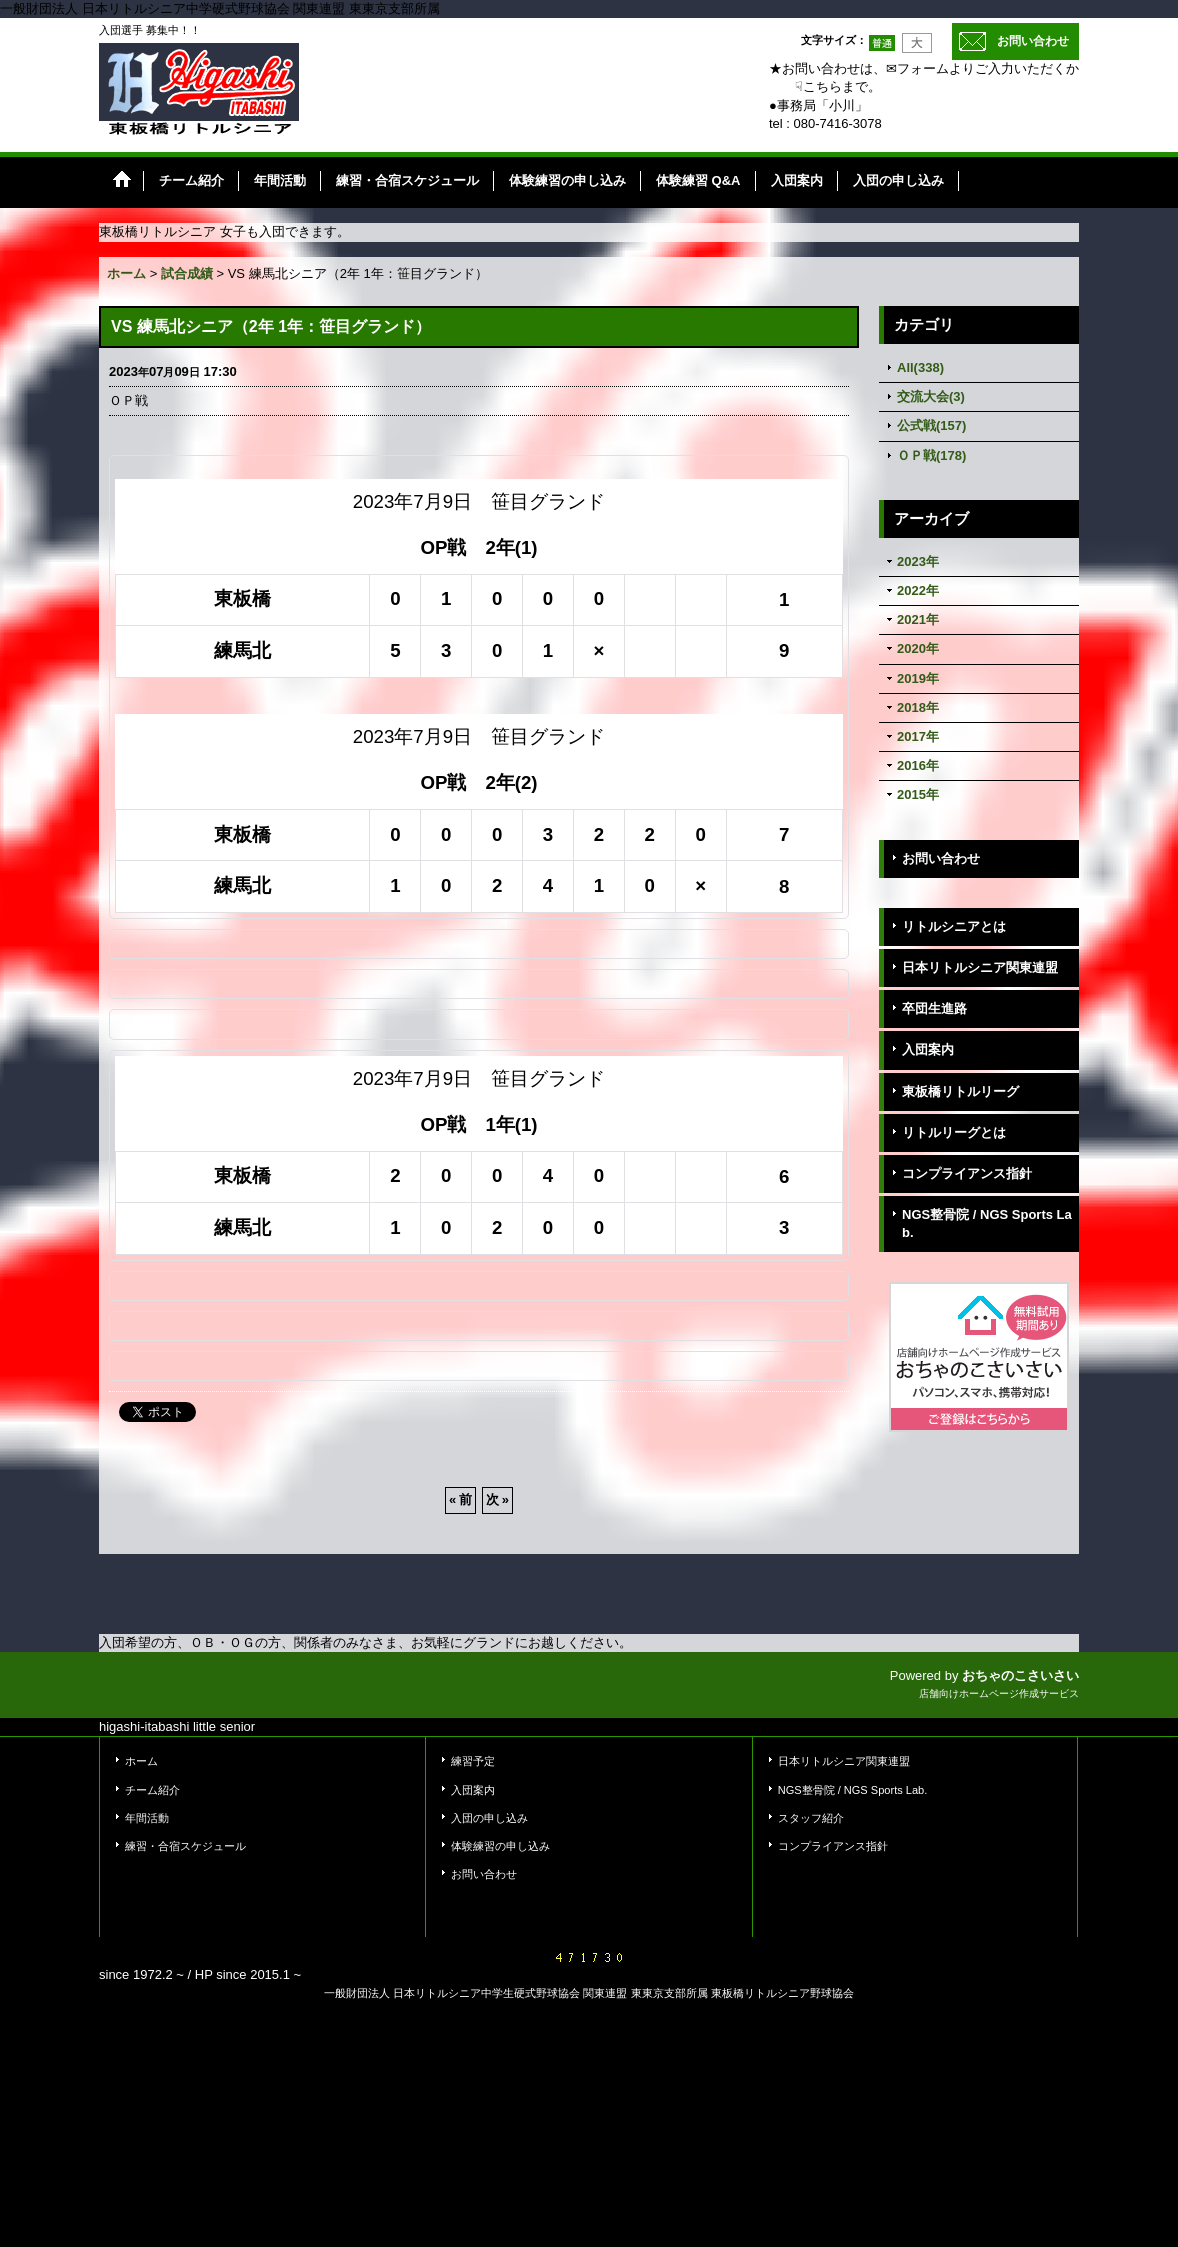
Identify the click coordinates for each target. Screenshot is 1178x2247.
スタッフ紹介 (811, 1818)
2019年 (918, 678)
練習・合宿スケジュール (185, 1846)
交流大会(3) (931, 396)
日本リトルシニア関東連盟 (980, 967)
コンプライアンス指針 (967, 1173)
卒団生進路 (934, 1008)
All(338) (920, 367)
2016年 (918, 765)
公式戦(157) (931, 425)
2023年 (918, 561)
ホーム (141, 1761)
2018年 (918, 707)
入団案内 (928, 1049)
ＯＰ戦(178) (931, 455)
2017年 (918, 736)
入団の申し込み (489, 1818)
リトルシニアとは (954, 926)
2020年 (918, 648)
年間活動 (147, 1818)
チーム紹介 (152, 1790)
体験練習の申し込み (500, 1846)
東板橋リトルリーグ (960, 1091)
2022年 (918, 590)
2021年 (918, 619)
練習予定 (473, 1761)
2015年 (918, 794)
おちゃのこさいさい (1020, 1675)
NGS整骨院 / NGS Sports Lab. (987, 1223)
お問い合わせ (1033, 41)
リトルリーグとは (954, 1132)
